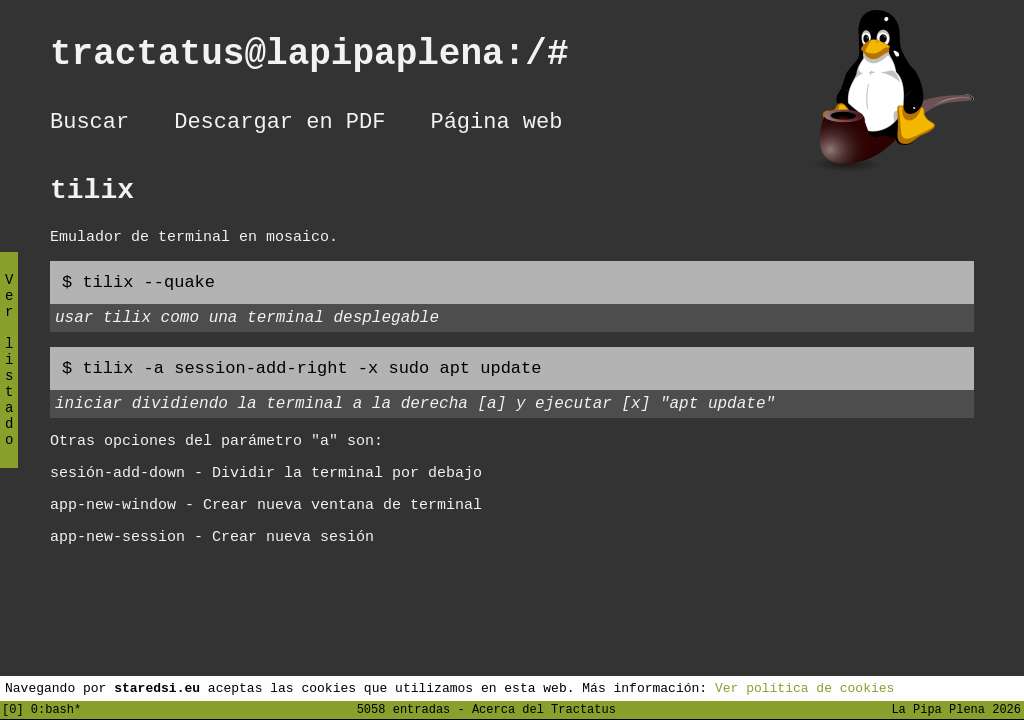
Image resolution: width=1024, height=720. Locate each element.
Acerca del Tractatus (544, 708)
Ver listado (9, 376)
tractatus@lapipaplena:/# (331, 58)
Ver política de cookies (804, 687)
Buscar (89, 125)
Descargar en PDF (279, 125)
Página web (496, 125)
